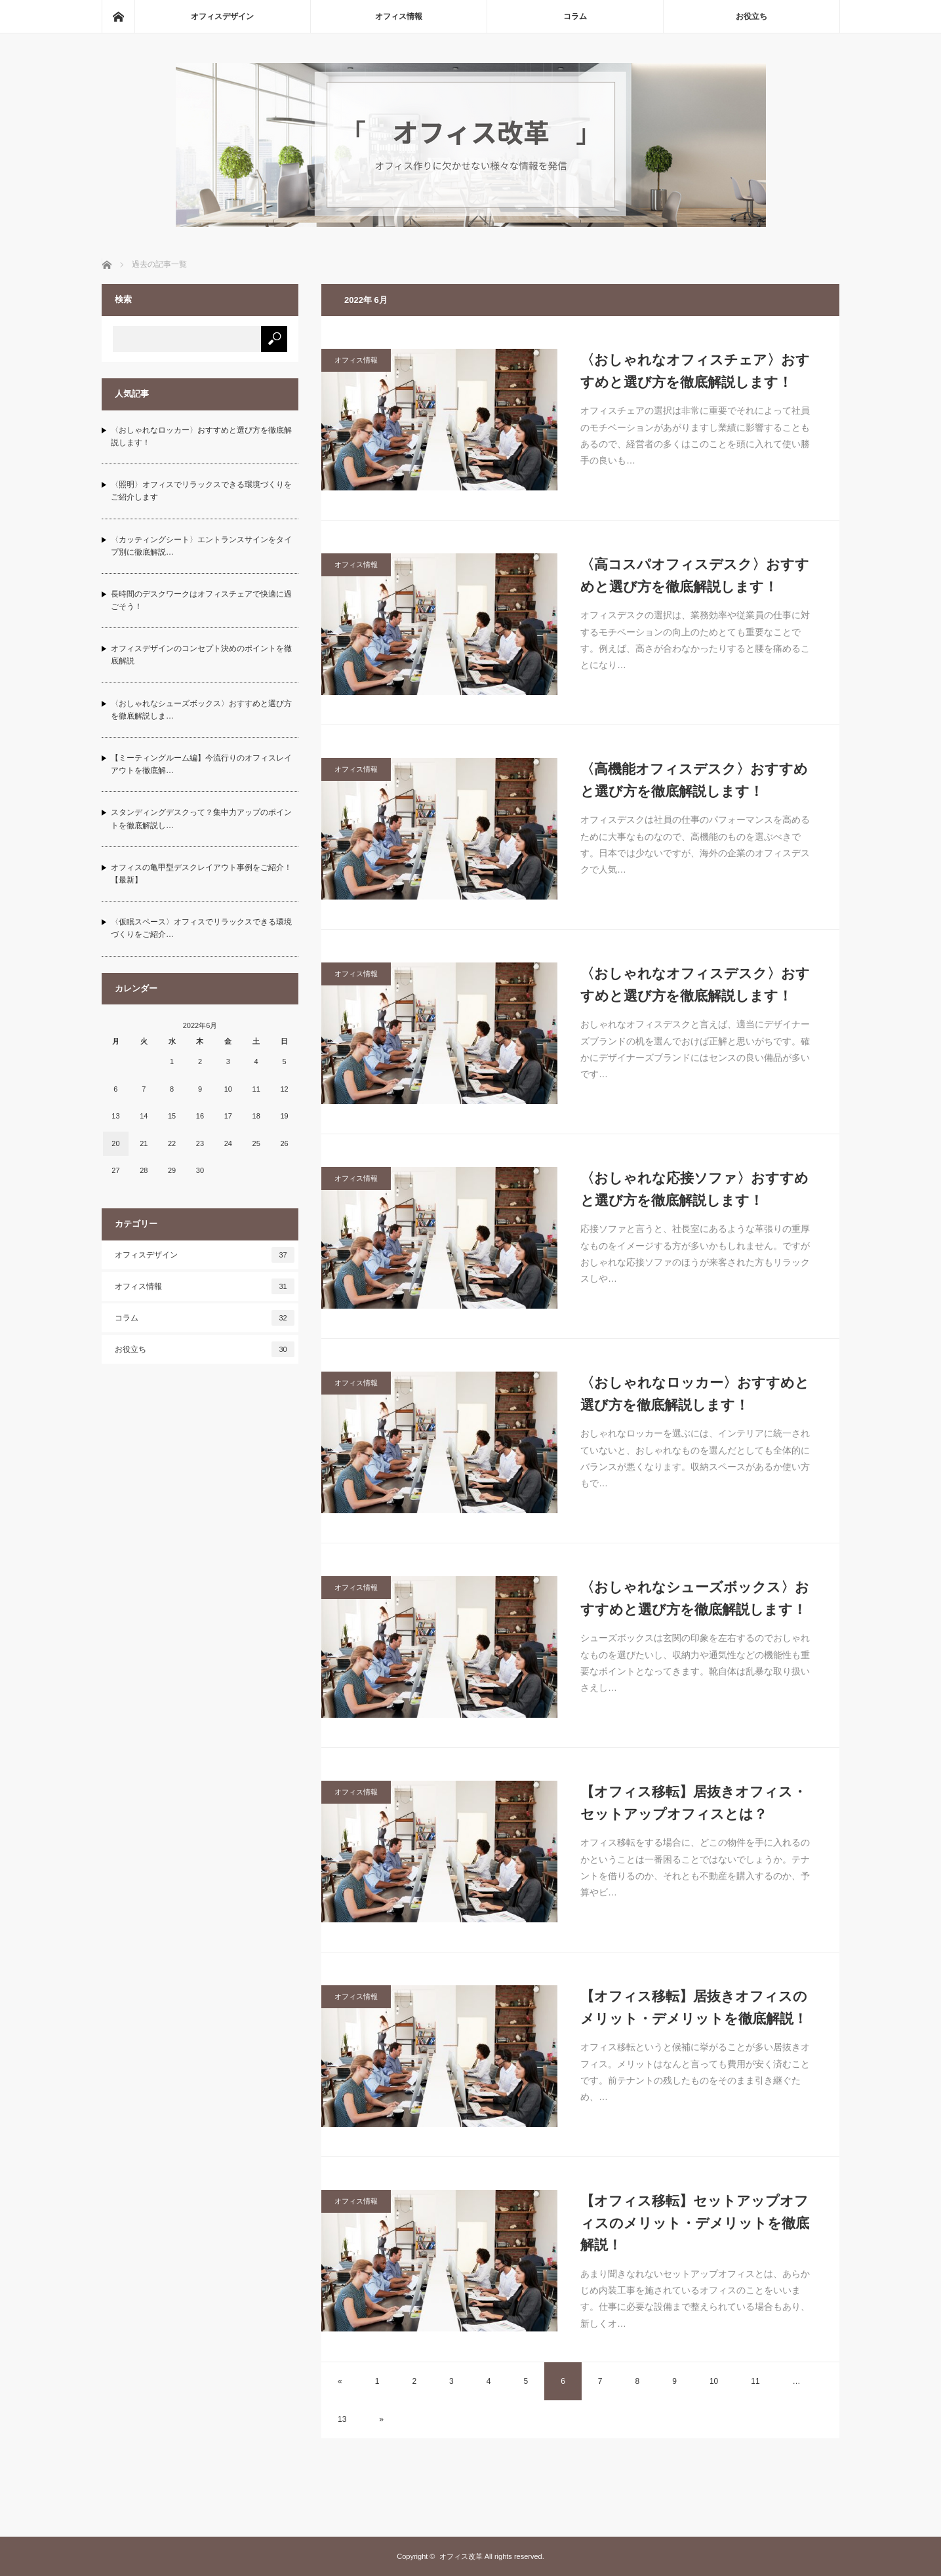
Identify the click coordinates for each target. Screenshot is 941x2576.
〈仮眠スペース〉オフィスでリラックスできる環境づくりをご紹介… (201, 928)
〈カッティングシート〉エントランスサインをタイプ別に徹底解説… (201, 546)
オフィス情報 (398, 16)
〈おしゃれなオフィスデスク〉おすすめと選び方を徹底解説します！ (695, 984)
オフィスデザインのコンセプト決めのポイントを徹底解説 (201, 654)
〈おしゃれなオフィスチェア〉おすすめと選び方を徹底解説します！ (695, 370)
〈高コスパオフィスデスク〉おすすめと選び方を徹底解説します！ (694, 575)
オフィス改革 (461, 2556)
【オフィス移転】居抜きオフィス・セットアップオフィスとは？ (693, 1802)
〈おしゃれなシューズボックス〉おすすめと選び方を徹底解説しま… (201, 710)
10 (714, 2381)
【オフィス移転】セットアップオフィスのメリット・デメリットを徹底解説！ (694, 2222)
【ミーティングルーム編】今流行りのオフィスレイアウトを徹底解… (201, 764)
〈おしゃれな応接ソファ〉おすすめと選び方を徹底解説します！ (694, 1189)
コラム (575, 16)
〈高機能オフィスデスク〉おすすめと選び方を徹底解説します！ (694, 780)
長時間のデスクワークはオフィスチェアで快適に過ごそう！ (201, 600)
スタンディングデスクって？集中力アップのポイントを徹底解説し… (201, 818)
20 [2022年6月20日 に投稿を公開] (115, 1143)
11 (755, 2381)
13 (342, 2419)
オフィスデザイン (222, 16)
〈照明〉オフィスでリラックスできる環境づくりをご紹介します (201, 491)
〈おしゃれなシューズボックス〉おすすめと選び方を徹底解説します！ (694, 1598)
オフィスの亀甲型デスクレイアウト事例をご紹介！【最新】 (201, 873)
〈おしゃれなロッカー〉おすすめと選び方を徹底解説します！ (694, 1393)
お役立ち (751, 16)
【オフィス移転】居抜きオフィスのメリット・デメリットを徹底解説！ (693, 2007)
